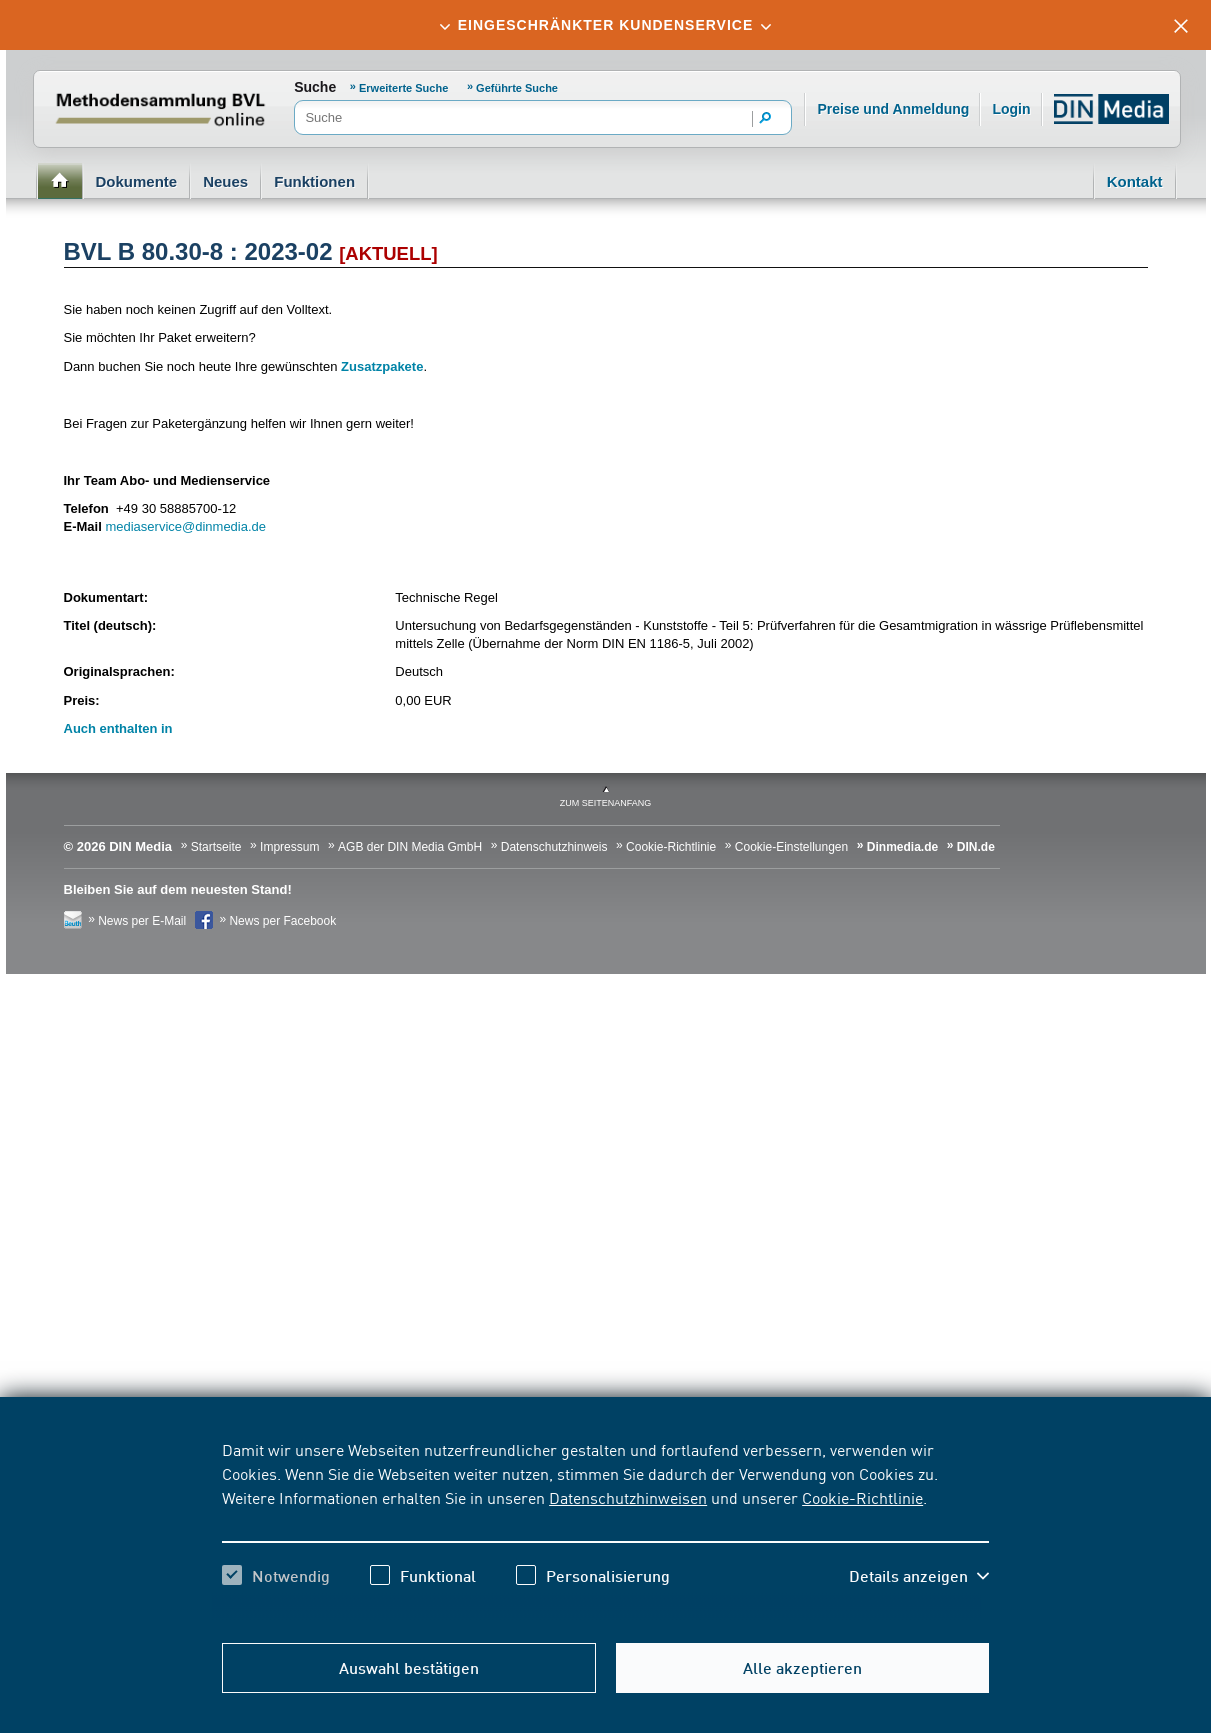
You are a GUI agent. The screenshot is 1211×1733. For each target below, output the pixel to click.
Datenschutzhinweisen (628, 1497)
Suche (315, 87)
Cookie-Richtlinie (862, 1497)
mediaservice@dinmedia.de (185, 526)
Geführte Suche (517, 88)
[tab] (605, 25)
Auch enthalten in (118, 728)
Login (1011, 109)
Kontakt (1135, 181)
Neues (225, 181)
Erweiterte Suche (403, 88)
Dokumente (137, 181)
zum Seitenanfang (606, 803)
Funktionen (314, 181)
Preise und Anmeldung (893, 109)
